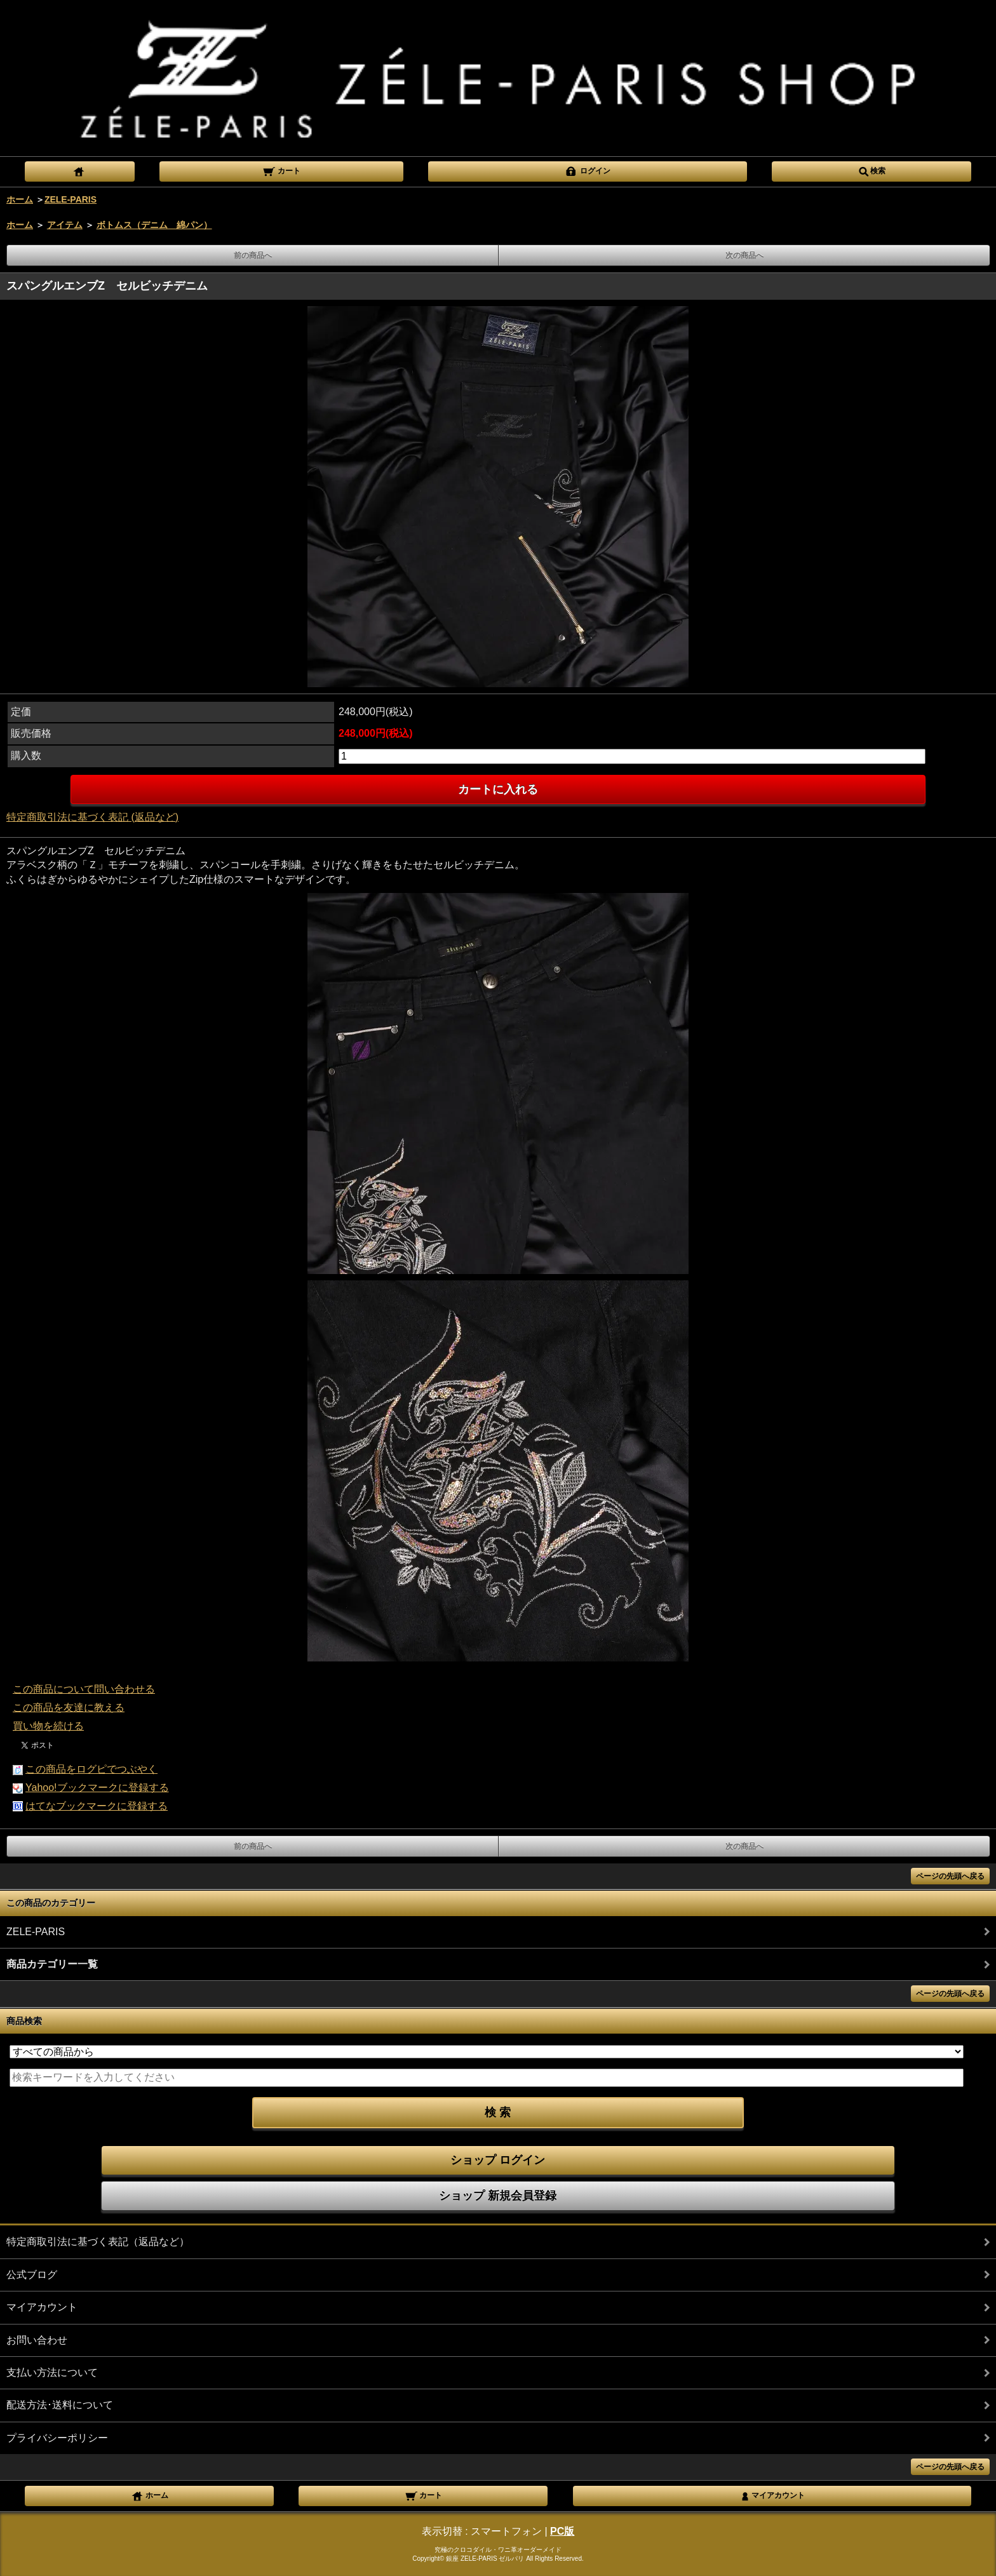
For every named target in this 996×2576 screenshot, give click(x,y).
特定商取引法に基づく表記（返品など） (97, 2241)
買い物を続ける (48, 1726)
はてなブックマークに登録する (96, 1806)
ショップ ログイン (497, 2160)
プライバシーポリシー (57, 2437)
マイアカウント (41, 2307)
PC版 (562, 2531)
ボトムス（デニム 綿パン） (154, 225)
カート (281, 170)
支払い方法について (52, 2372)
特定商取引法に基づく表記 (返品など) (92, 817)
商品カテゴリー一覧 (52, 1964)
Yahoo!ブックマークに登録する (97, 1787)
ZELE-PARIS (70, 199)
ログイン (587, 170)
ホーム (19, 199)
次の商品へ (744, 255)
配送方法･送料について (59, 2404)
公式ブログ (31, 2274)
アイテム (65, 225)
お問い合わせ (36, 2340)
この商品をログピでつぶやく (91, 1769)
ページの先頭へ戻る (950, 1876)
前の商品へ (253, 255)
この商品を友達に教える (68, 1707)
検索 (871, 170)
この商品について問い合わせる (84, 1689)
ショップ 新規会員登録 (497, 2195)
